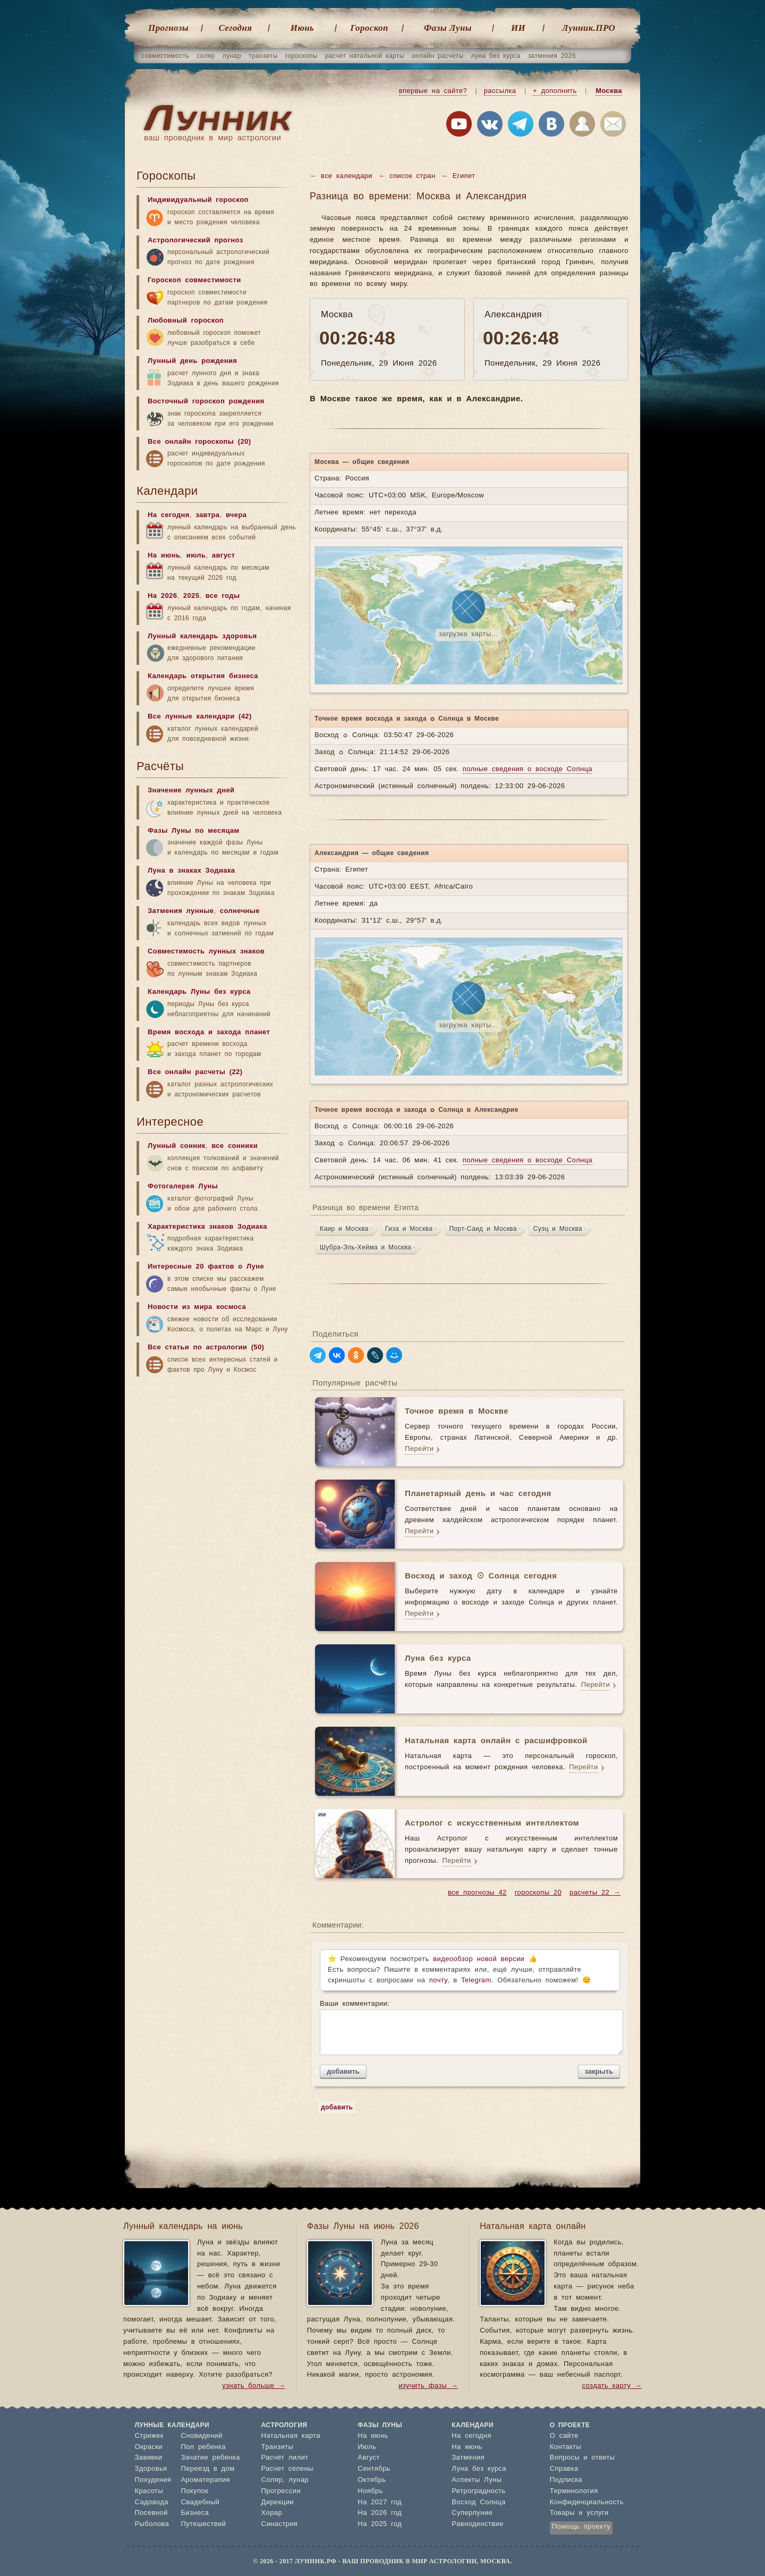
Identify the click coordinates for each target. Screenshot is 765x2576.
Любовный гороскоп (186, 321)
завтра (207, 515)
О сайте (564, 2436)
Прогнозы (168, 28)
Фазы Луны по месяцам (194, 831)
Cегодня (235, 28)
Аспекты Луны (477, 2480)
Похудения (153, 2480)
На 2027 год (380, 2502)
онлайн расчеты (438, 56)
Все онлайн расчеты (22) (195, 1072)
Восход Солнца (478, 2502)
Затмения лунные (181, 911)
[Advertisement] (216, 1465)
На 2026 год (380, 2513)
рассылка (500, 91)
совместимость (165, 56)
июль (196, 556)
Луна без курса (479, 2469)
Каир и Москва (344, 1228)
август (223, 556)
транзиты (263, 56)
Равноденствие (478, 2524)
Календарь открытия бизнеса (203, 676)
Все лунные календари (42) (200, 717)
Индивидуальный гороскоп (198, 200)
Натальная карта (290, 2436)
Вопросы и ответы (582, 2458)
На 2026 (162, 596)
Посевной (151, 2513)
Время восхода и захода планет (209, 1032)
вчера (236, 515)
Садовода (151, 2502)
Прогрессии (281, 2491)
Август (369, 2458)
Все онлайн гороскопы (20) (199, 442)
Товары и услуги (579, 2513)
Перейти (419, 1449)
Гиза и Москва (409, 1228)
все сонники (234, 1146)
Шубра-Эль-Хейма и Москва (365, 1247)
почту (438, 1980)
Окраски (149, 2447)
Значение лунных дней (191, 791)
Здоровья (151, 2469)
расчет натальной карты (364, 56)
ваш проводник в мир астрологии (212, 137)
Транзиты (277, 2447)
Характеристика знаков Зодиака (207, 1227)
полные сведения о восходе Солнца (527, 769)
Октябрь (372, 2480)
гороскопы (301, 56)
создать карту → (612, 2386)
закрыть (599, 2071)
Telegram (476, 1980)
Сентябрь (374, 2469)
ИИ (518, 28)
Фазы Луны (448, 28)
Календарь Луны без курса (199, 992)
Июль (367, 2447)
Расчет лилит (285, 2458)
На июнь (164, 556)
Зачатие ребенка (210, 2458)
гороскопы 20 (538, 1893)
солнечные (240, 911)
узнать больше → (253, 2386)
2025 (191, 596)
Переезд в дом (207, 2469)
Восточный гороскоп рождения (206, 402)
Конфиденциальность (587, 2502)
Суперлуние (472, 2513)
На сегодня (169, 515)
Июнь (302, 28)
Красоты (149, 2491)
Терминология (574, 2491)
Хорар (271, 2513)
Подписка (566, 2480)
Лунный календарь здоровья (202, 636)
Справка (564, 2469)
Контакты (565, 2447)
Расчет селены (287, 2469)
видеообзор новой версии (478, 1959)
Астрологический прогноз (195, 240)
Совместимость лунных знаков (206, 952)
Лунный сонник (177, 1146)
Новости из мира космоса (197, 1307)
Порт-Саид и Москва (483, 1228)
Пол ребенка (203, 2447)
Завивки (149, 2458)
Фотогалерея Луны (183, 1186)
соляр (206, 56)
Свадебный (200, 2502)
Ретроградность (478, 2491)
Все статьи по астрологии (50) (206, 1348)
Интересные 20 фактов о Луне (206, 1267)
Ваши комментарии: (470, 2027)
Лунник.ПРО (588, 28)
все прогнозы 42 (477, 1893)
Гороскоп (369, 28)
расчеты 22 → (595, 1893)
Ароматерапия (205, 2480)
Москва (609, 91)
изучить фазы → (428, 2386)
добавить (343, 2071)
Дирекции (277, 2502)
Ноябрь (370, 2491)
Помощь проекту (581, 2527)
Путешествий (203, 2524)
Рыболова (152, 2524)
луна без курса (496, 56)
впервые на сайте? (433, 91)
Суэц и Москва (557, 1228)
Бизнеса (195, 2513)
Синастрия (279, 2524)
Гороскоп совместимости (194, 280)
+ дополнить (555, 91)
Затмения (468, 2458)
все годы (223, 596)
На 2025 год (380, 2524)
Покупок (194, 2491)
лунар (232, 56)
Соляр (272, 2480)
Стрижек (149, 2436)
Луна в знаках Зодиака (191, 871)
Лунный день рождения (192, 361)
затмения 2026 (552, 56)
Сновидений (201, 2436)
